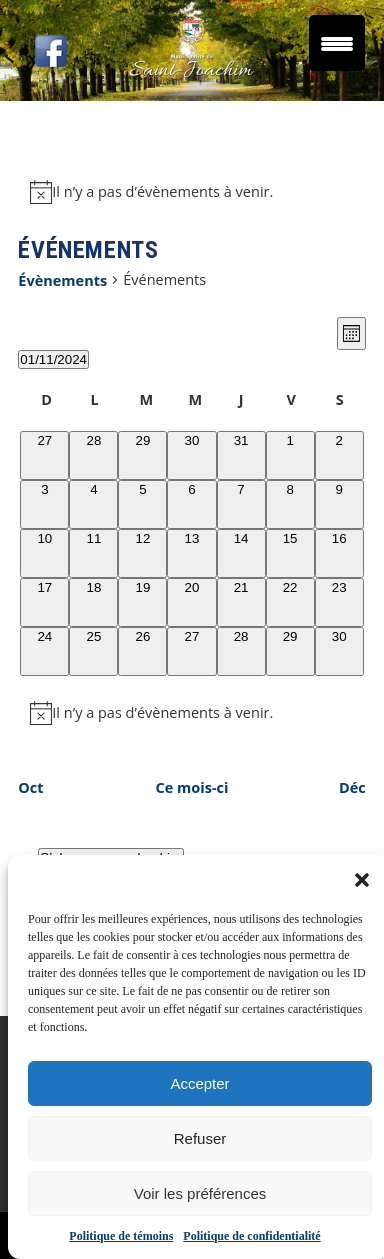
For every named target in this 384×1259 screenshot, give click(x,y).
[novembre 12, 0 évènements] (142, 553)
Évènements (62, 280)
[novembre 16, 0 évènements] (339, 553)
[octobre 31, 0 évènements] (241, 455)
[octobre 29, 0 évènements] (142, 455)
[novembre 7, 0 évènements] (241, 504)
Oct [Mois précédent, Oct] (30, 787)
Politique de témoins (121, 1236)
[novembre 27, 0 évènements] (191, 651)
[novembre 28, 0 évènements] (241, 651)
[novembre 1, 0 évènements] (290, 455)
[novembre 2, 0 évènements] (339, 455)
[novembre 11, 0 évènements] (93, 553)
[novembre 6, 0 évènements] (191, 504)
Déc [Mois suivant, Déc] (352, 787)
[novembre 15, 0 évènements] (290, 553)
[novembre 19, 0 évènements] (142, 602)
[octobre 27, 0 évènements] (44, 455)
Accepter (199, 1083)
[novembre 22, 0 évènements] (290, 602)
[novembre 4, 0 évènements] (93, 504)
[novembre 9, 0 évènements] (339, 504)
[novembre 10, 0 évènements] (44, 553)
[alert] (191, 192)
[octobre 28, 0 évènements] (93, 455)
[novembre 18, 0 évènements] (93, 602)
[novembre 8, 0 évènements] (290, 504)
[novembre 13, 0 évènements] (191, 553)
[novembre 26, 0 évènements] (142, 651)
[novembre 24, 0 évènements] (44, 651)
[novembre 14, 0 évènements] (241, 553)
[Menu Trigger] (337, 43)
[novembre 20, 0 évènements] (191, 602)
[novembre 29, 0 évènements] (290, 651)
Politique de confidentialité (251, 1236)
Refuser (200, 1138)
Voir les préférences (200, 1193)
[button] (362, 880)
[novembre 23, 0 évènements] (339, 602)
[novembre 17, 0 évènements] (44, 602)
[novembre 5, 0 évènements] (142, 504)
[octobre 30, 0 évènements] (191, 455)
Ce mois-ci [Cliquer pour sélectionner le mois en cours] (192, 787)
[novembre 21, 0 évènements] (241, 602)
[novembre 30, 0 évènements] (339, 651)
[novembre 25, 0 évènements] (93, 651)
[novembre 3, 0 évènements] (44, 504)
